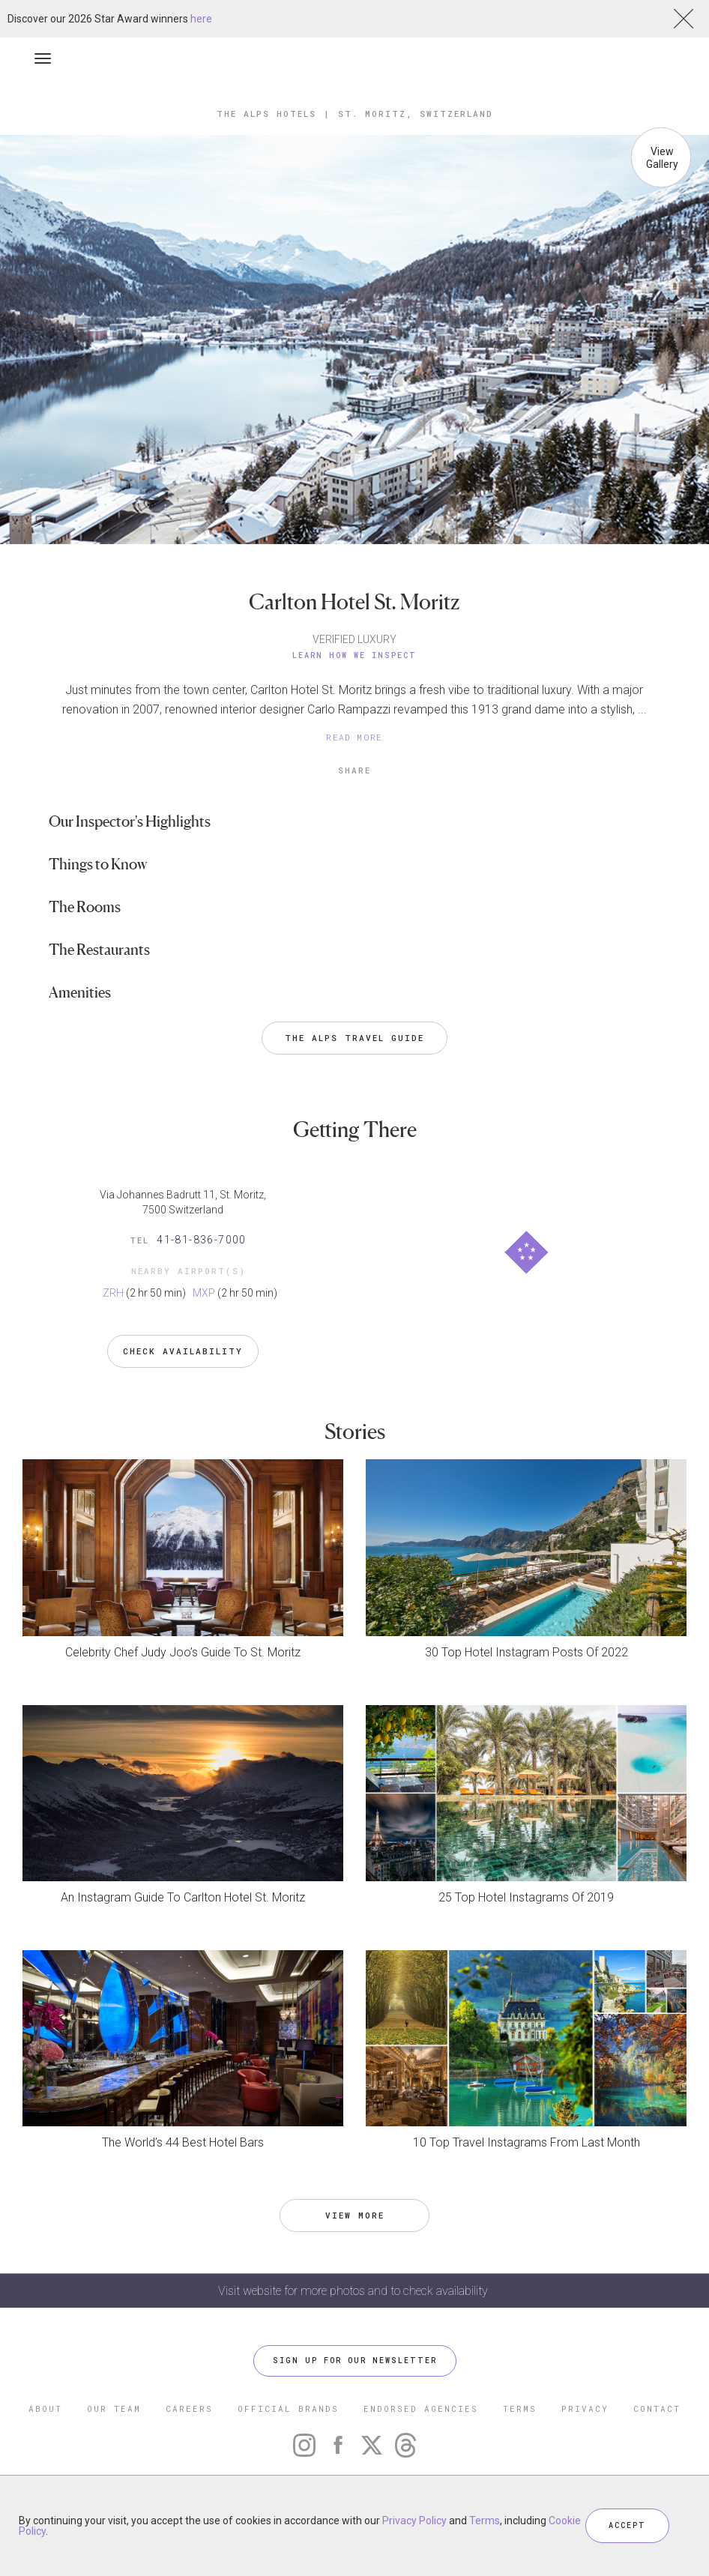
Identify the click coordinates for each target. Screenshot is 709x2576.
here (201, 19)
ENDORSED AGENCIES (420, 2408)
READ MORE (354, 737)
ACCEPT (627, 2525)
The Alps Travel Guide (354, 1037)
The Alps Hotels (266, 113)
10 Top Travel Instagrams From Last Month (526, 2142)
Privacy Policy (414, 2521)
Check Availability (183, 1351)
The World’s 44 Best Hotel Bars (183, 2142)
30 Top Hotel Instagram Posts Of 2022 (526, 1652)
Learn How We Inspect (354, 655)
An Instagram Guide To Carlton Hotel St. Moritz (183, 1897)
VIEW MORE (354, 2215)
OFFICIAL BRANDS (288, 2408)
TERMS (520, 2408)
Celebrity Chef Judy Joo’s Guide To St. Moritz (183, 1652)
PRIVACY (585, 2408)
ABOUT (45, 2408)
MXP (204, 1293)
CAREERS (189, 2408)
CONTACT (657, 2408)
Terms (484, 2521)
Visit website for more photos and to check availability (354, 2291)
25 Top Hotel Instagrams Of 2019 (526, 1897)
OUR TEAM (114, 2408)
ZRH (113, 1293)
